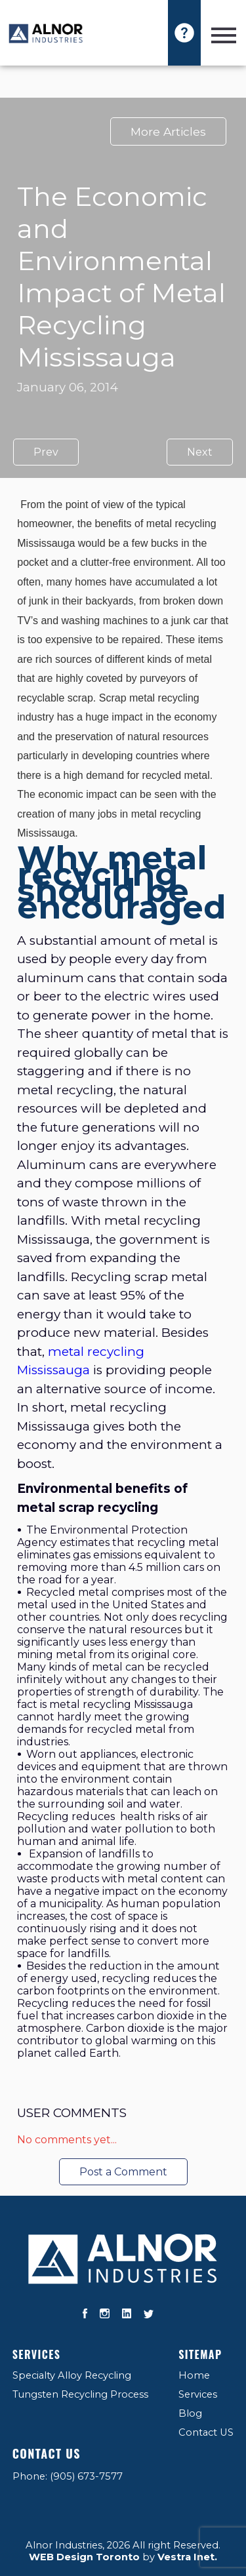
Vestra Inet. (187, 2557)
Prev (45, 452)
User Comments (72, 2112)
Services (36, 2354)
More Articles (168, 131)
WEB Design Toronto (84, 2557)
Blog (190, 2413)
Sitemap (200, 2354)
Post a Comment (123, 2172)
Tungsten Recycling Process (80, 2394)
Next (200, 452)
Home (194, 2375)
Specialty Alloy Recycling (71, 2375)
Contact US (206, 2432)
